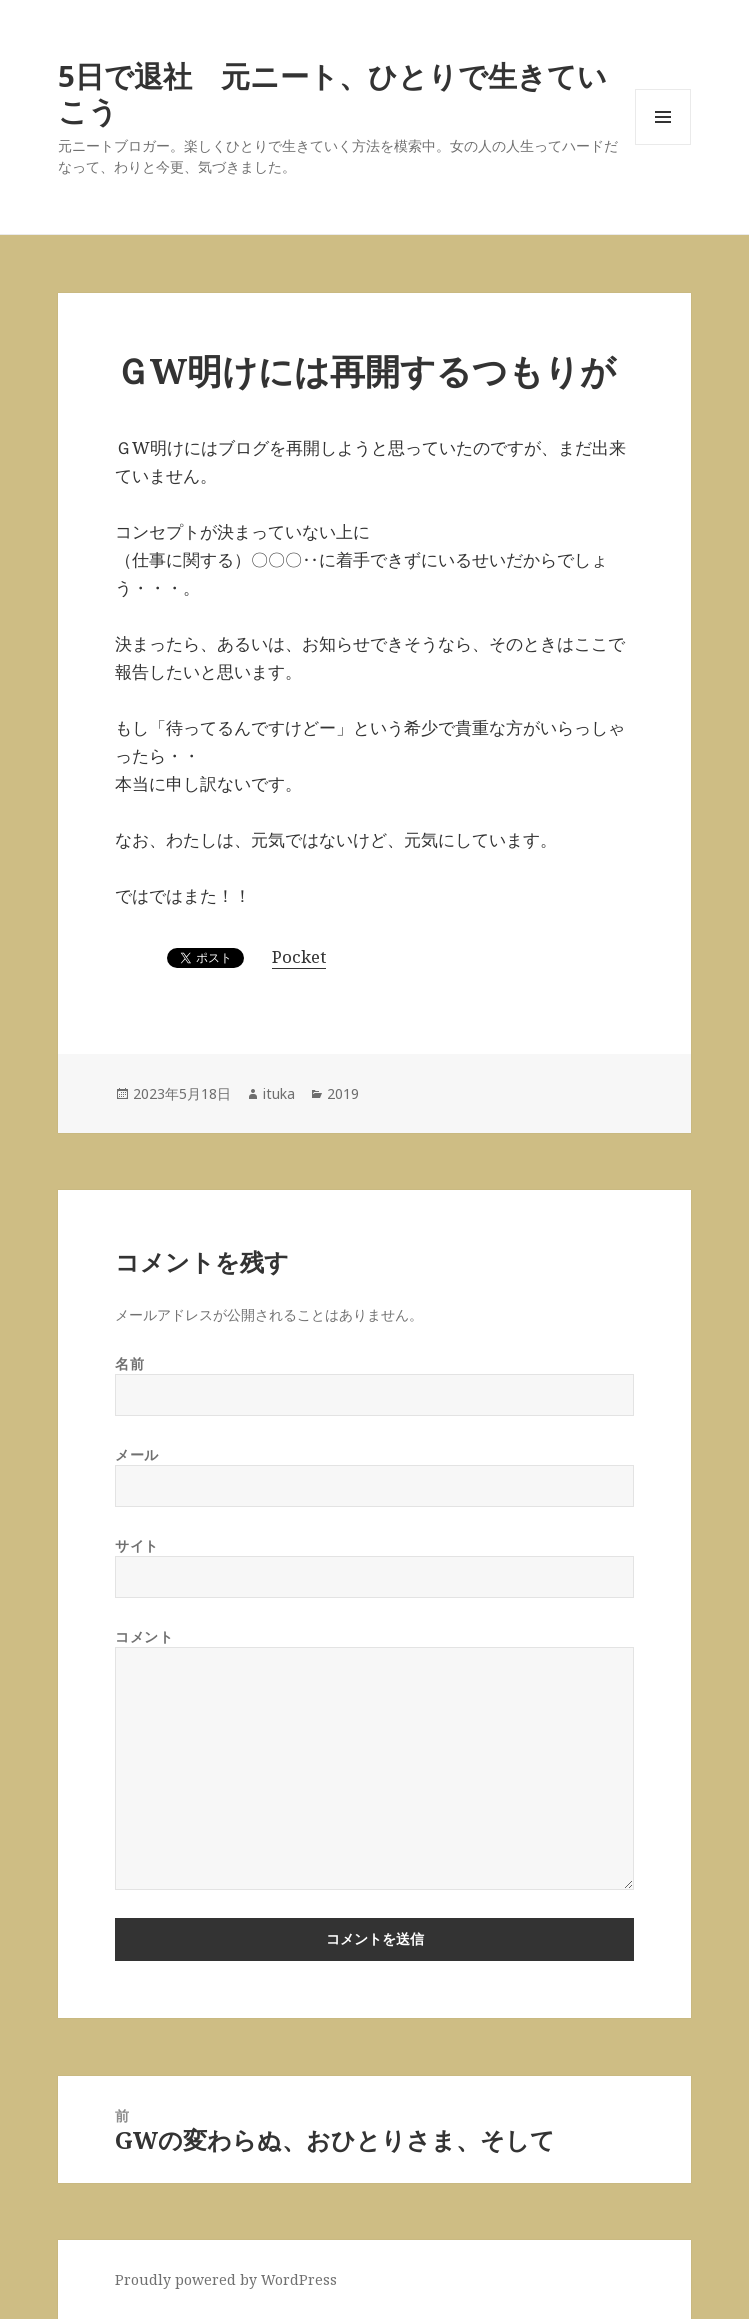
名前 (129, 1363)
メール (137, 1454)
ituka (279, 1093)
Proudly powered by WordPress (226, 2279)
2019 (343, 1093)
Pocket (299, 956)
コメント (144, 1636)
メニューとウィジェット (663, 144)
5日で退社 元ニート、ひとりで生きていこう (332, 93)
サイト (137, 1545)
